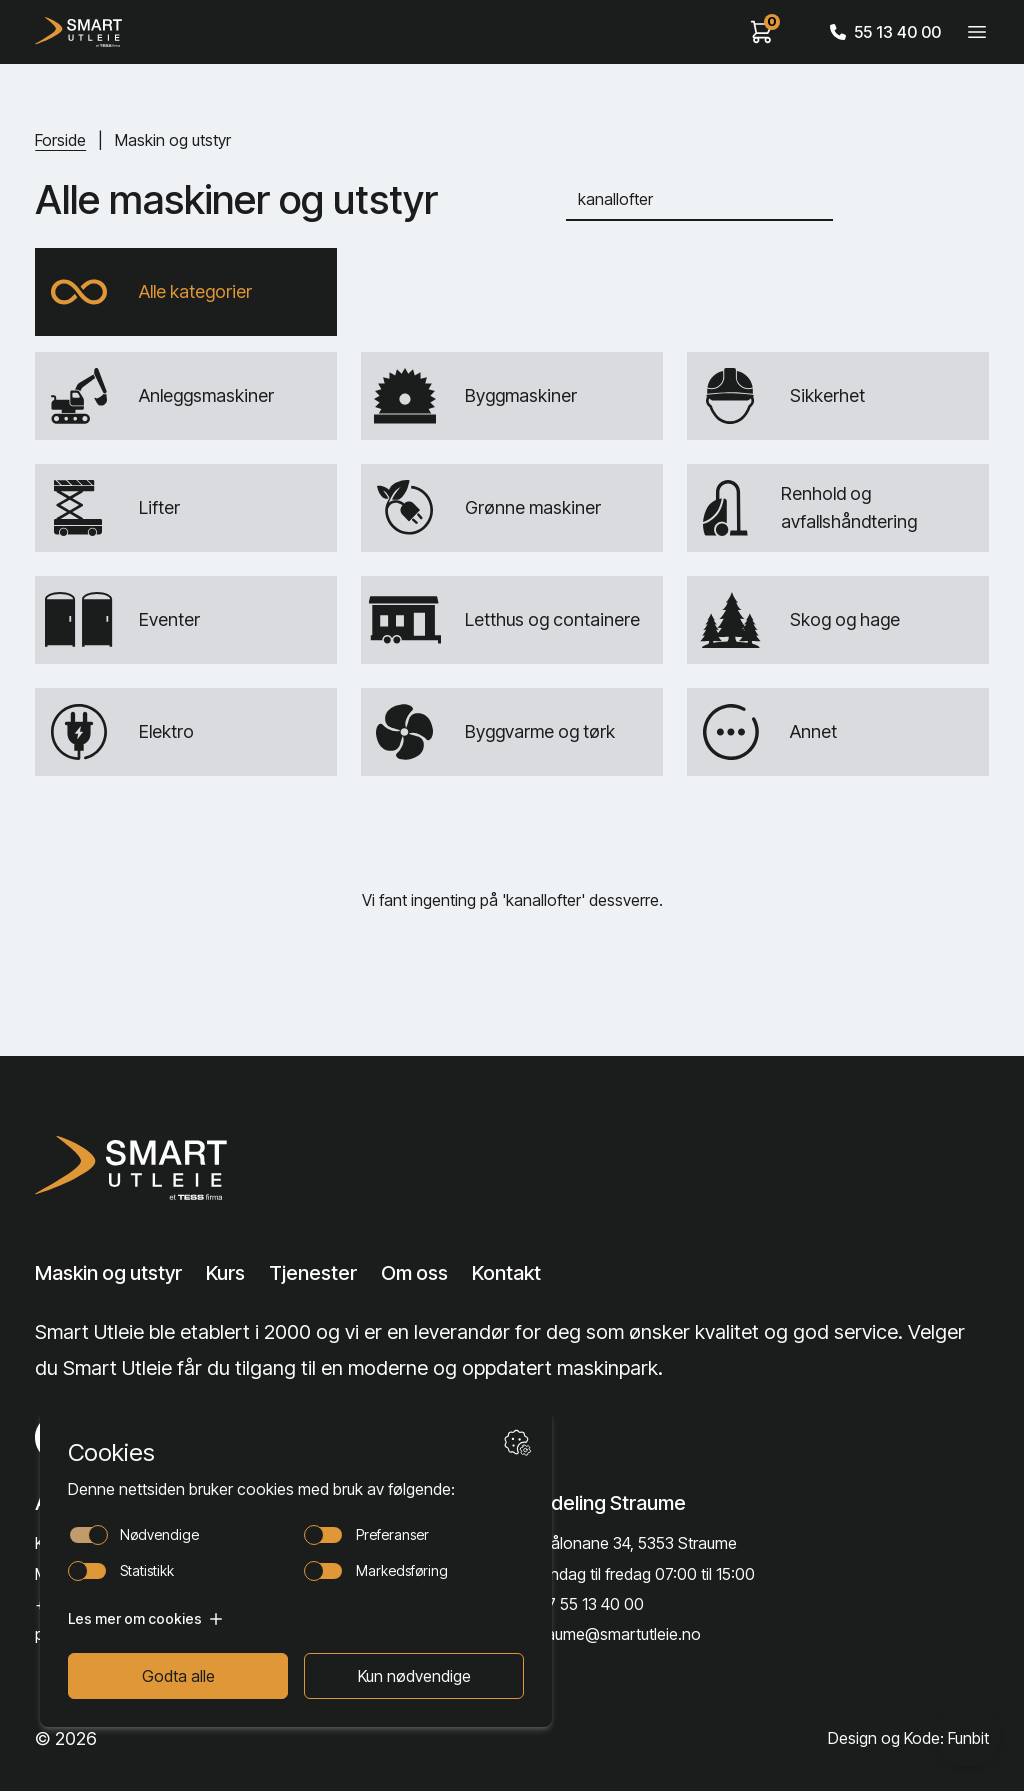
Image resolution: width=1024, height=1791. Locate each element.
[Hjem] (78, 32)
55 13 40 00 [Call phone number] (885, 32)
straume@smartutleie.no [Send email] (614, 1634)
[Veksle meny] (977, 32)
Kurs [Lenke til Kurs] (225, 1273)
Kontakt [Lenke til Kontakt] (506, 1273)
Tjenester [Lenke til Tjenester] (313, 1273)
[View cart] (762, 32)
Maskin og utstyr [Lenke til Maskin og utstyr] (108, 1273)
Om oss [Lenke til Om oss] (414, 1273)
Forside (60, 140)
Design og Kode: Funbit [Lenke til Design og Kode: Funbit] (908, 1738)
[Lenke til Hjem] (137, 1168)
